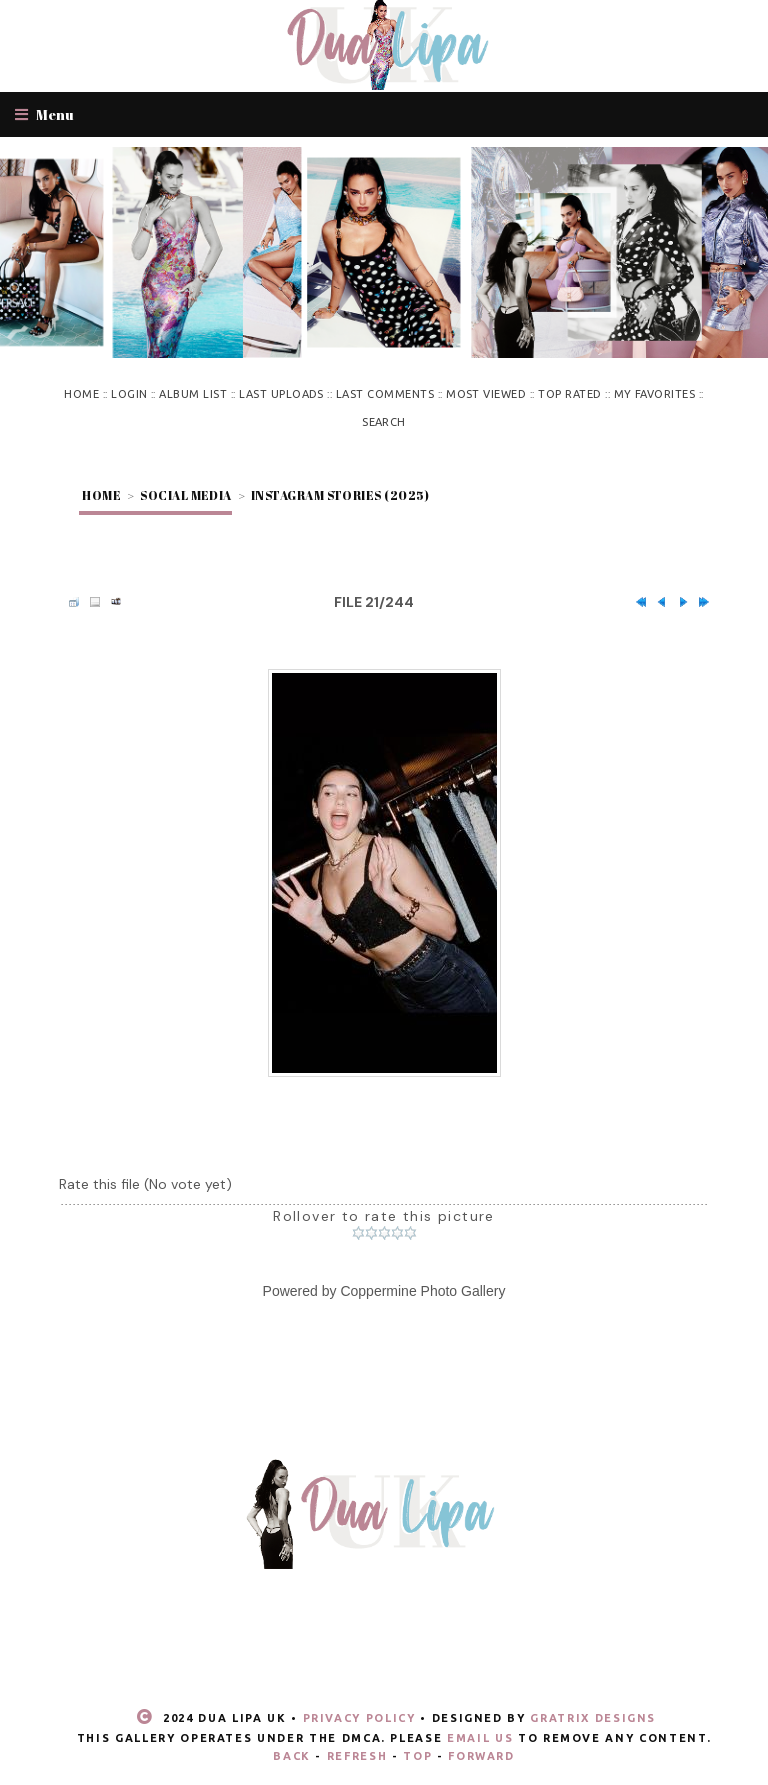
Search (384, 422)
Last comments (385, 394)
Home (81, 394)
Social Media (186, 495)
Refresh (357, 1756)
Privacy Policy (359, 1718)
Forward (481, 1756)
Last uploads (281, 394)
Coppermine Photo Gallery (422, 1291)
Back (292, 1756)
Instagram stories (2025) (340, 495)
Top (417, 1756)
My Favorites (655, 394)
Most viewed (486, 394)
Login (129, 394)
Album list (193, 394)
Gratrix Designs (593, 1718)
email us (480, 1738)
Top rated (569, 394)
